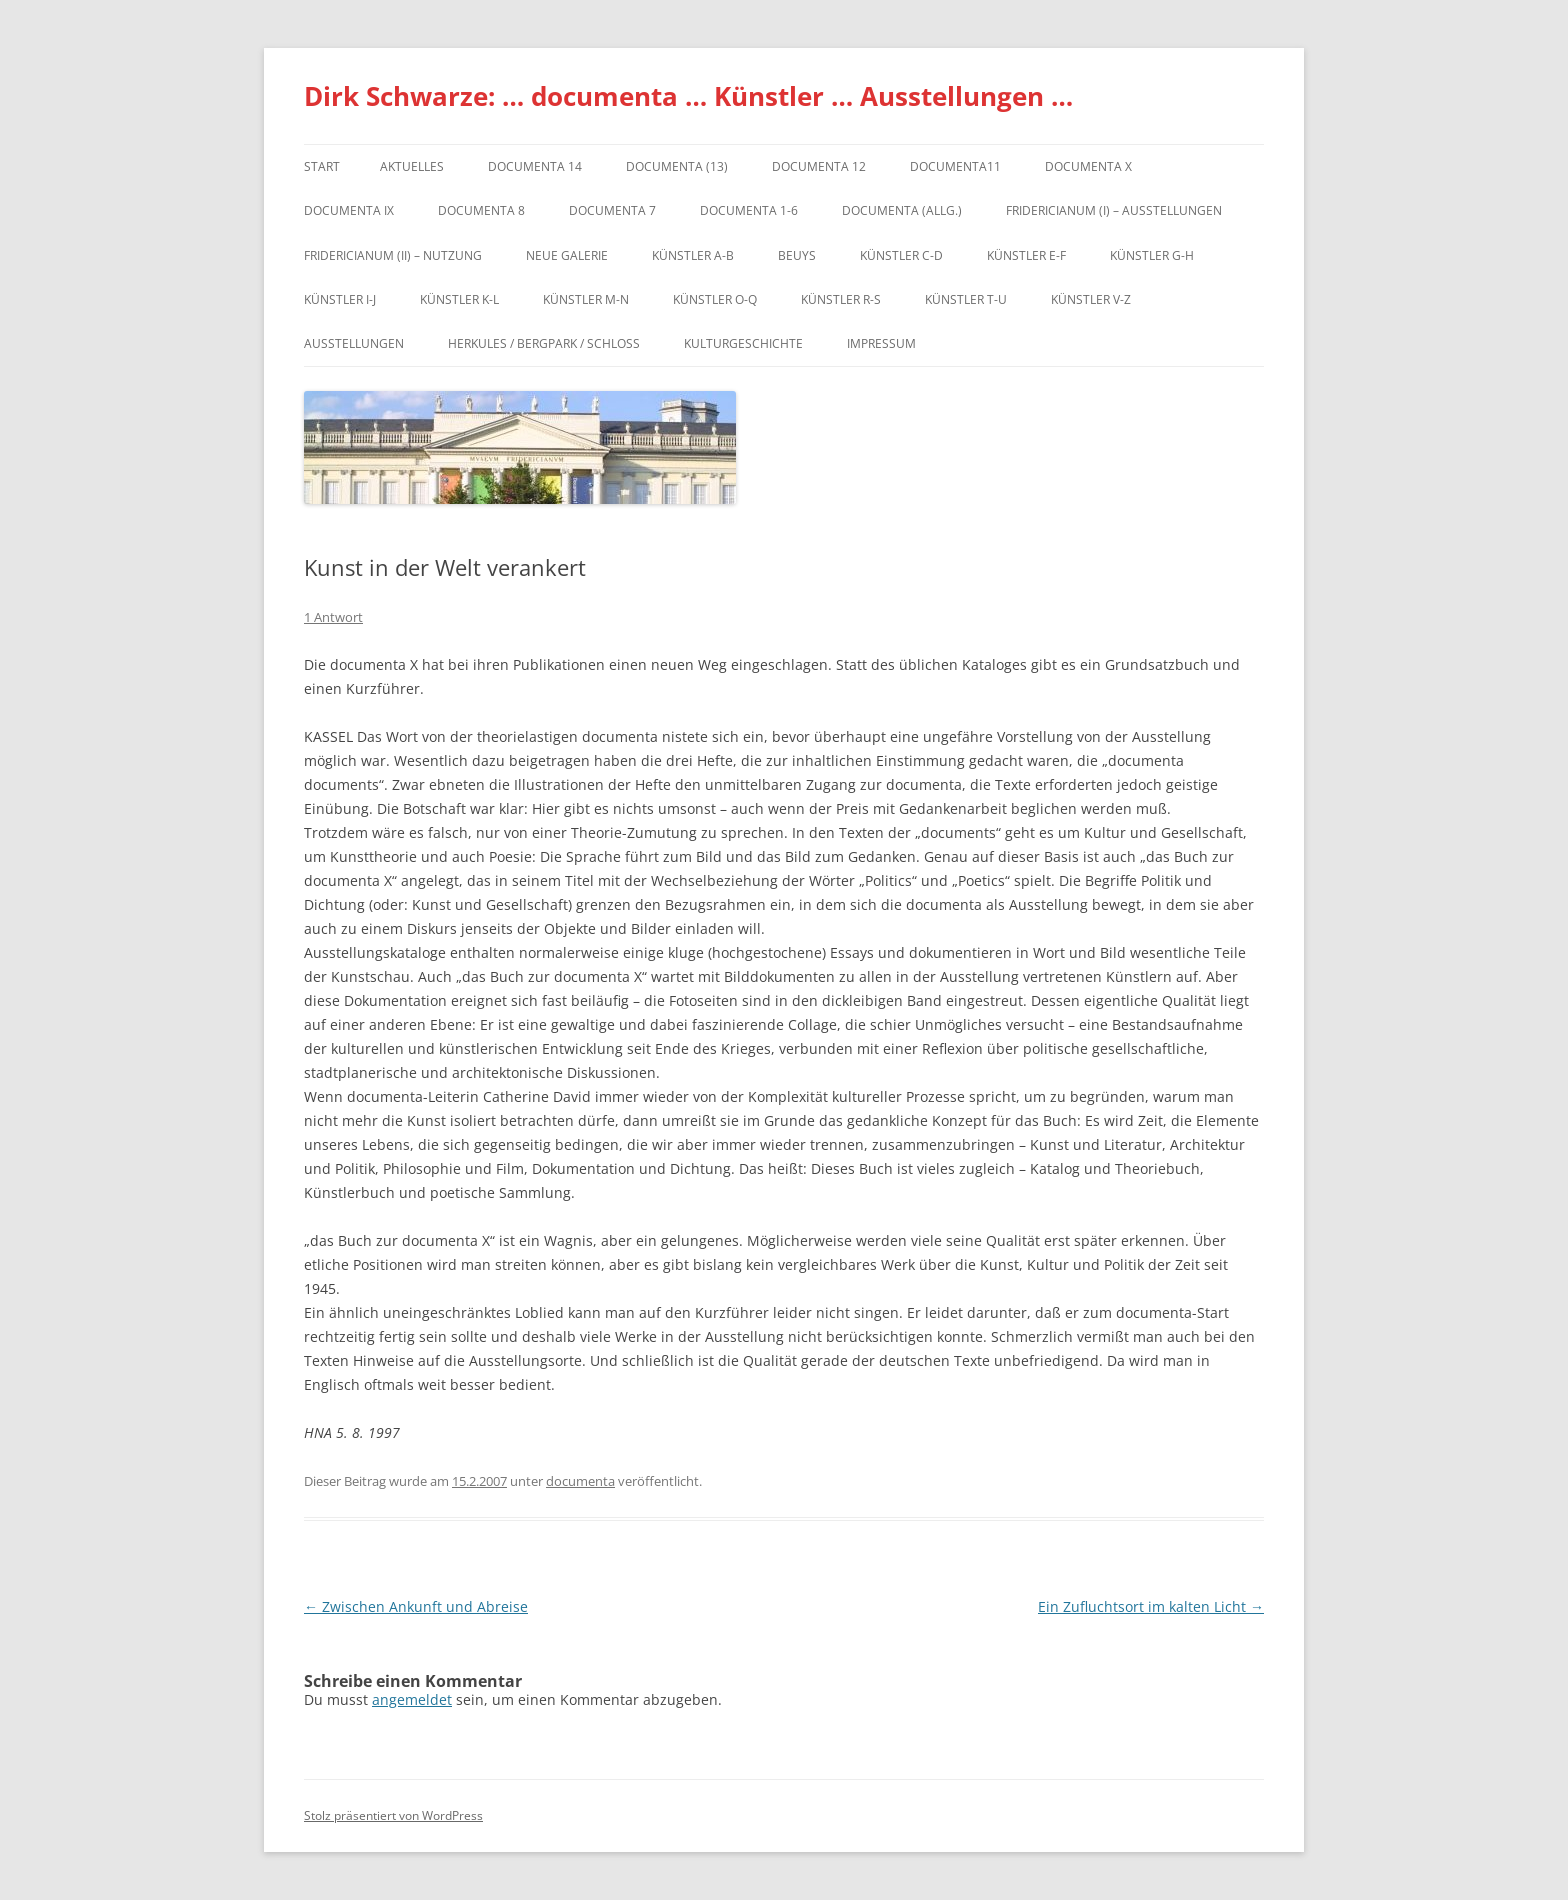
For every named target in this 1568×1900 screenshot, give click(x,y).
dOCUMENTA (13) (677, 166)
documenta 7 (612, 210)
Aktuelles (412, 166)
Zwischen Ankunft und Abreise (416, 1606)
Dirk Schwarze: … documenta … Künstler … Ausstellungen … (688, 96)
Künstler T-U (966, 299)
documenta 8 (481, 210)
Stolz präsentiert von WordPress (393, 1815)
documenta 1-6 (749, 210)
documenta (580, 1481)
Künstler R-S (841, 299)
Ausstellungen (354, 343)
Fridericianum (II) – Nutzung (393, 255)
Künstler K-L (459, 299)
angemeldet (412, 1699)
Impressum (881, 343)
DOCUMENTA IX (349, 210)
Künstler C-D (901, 255)
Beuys (797, 255)
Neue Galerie (567, 255)
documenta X (1088, 166)
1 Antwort (333, 617)
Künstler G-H (1152, 255)
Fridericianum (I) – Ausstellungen (1114, 210)
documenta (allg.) (902, 210)
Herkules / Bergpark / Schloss (544, 343)
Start (322, 166)
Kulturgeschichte (743, 343)
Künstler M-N (586, 299)
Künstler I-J (340, 299)
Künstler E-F (1026, 255)
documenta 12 (819, 166)
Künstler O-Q (715, 299)
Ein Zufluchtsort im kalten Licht (1151, 1606)
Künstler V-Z (1091, 299)
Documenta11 (955, 166)
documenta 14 (535, 166)
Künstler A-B (693, 255)
